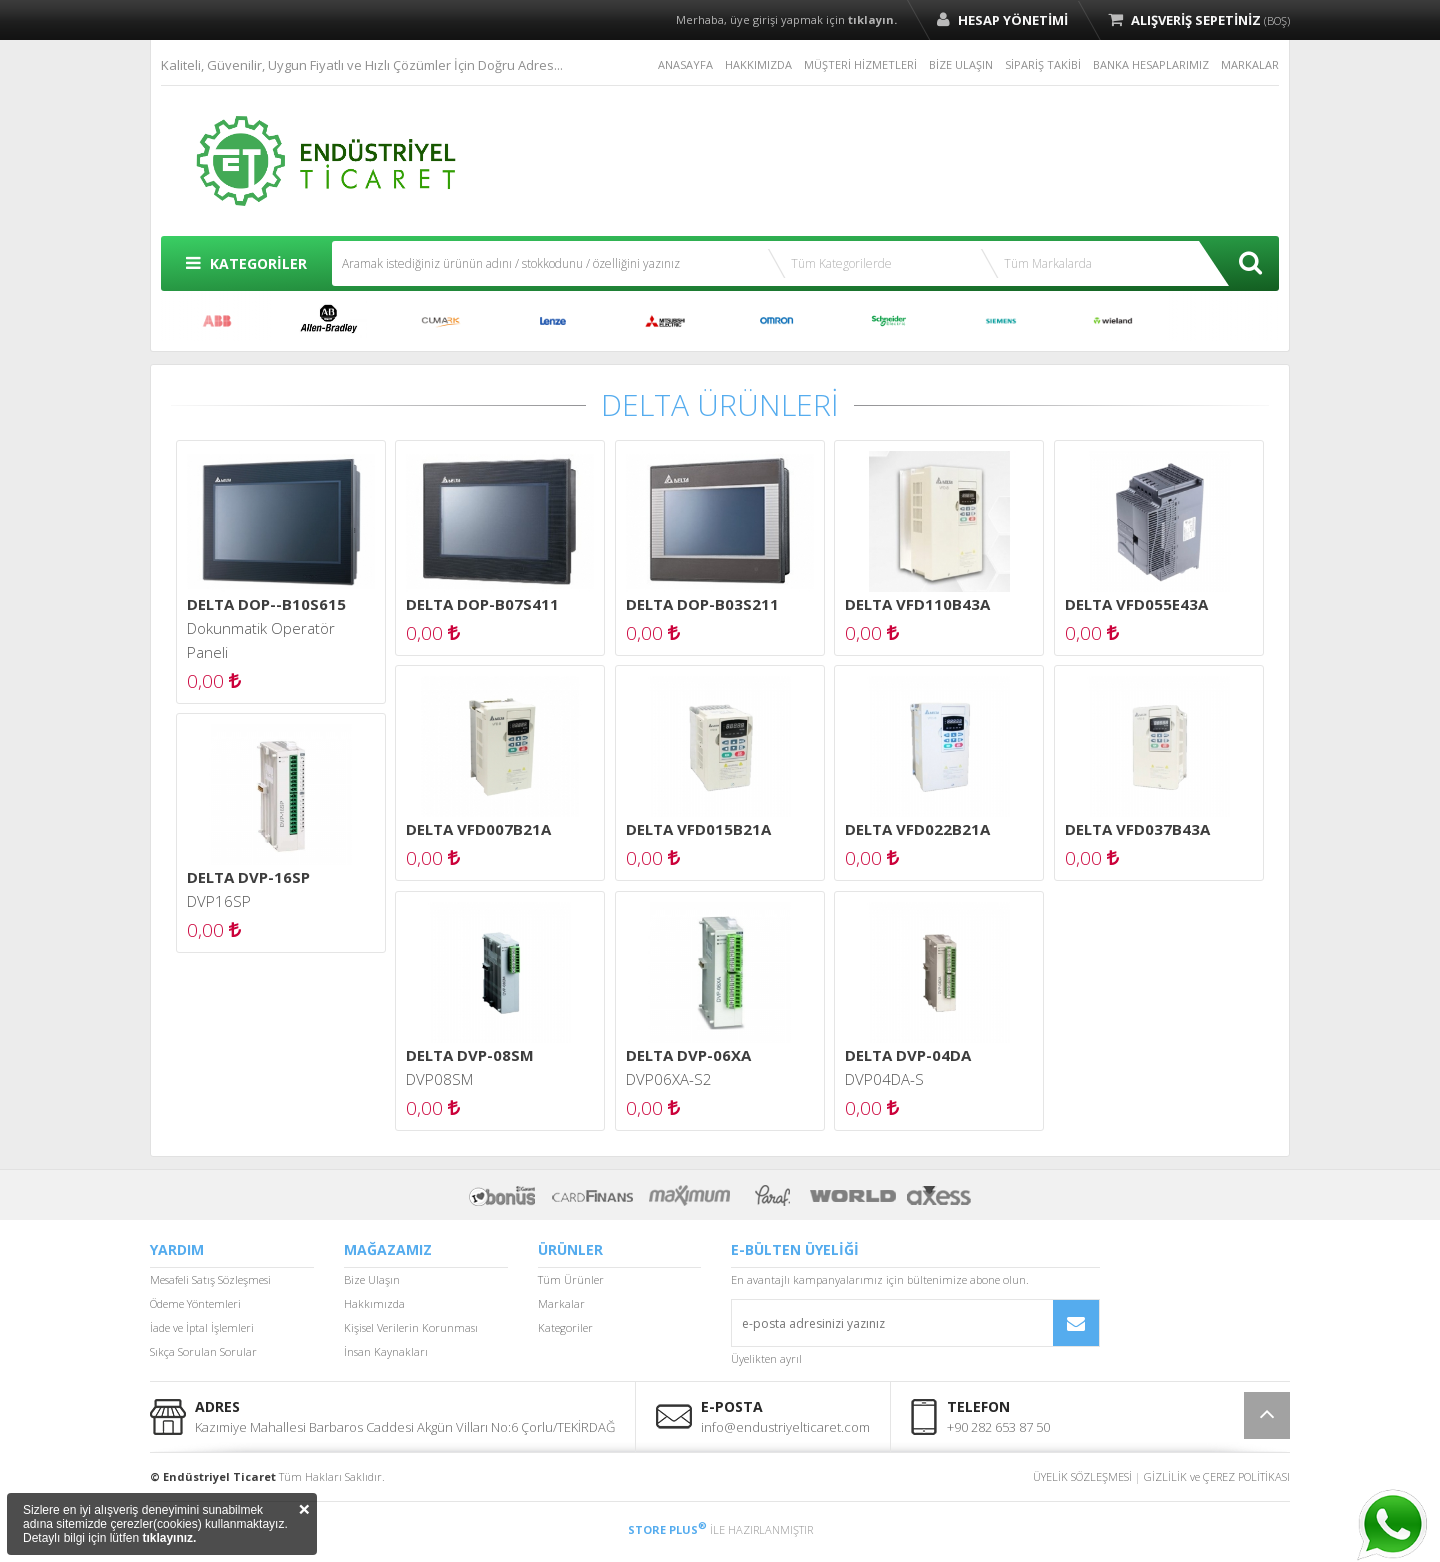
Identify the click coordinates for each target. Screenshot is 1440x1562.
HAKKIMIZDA (758, 64)
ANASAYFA (685, 64)
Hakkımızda (374, 1303)
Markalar (561, 1303)
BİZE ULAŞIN (961, 64)
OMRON (777, 321)
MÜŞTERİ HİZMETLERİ (860, 64)
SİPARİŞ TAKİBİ (1043, 64)
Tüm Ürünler (571, 1279)
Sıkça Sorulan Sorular (203, 1351)
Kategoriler (565, 1327)
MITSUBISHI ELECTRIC (665, 321)
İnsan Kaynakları (386, 1351)
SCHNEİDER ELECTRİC (889, 321)
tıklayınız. (169, 1538)
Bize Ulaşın (372, 1279)
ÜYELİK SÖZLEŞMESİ (1082, 1476)
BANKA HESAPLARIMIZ (1151, 64)
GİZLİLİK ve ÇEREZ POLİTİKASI (1217, 1476)
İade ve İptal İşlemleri (202, 1327)
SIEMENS (1001, 321)
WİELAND (1113, 321)
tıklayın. (872, 19)
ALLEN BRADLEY (329, 321)
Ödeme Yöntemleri (195, 1303)
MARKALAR (1250, 64)
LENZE (553, 321)
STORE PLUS (667, 1529)
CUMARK (441, 321)
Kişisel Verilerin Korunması (411, 1327)
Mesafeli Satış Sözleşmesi (210, 1279)
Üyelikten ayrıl (766, 1358)
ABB (217, 321)
